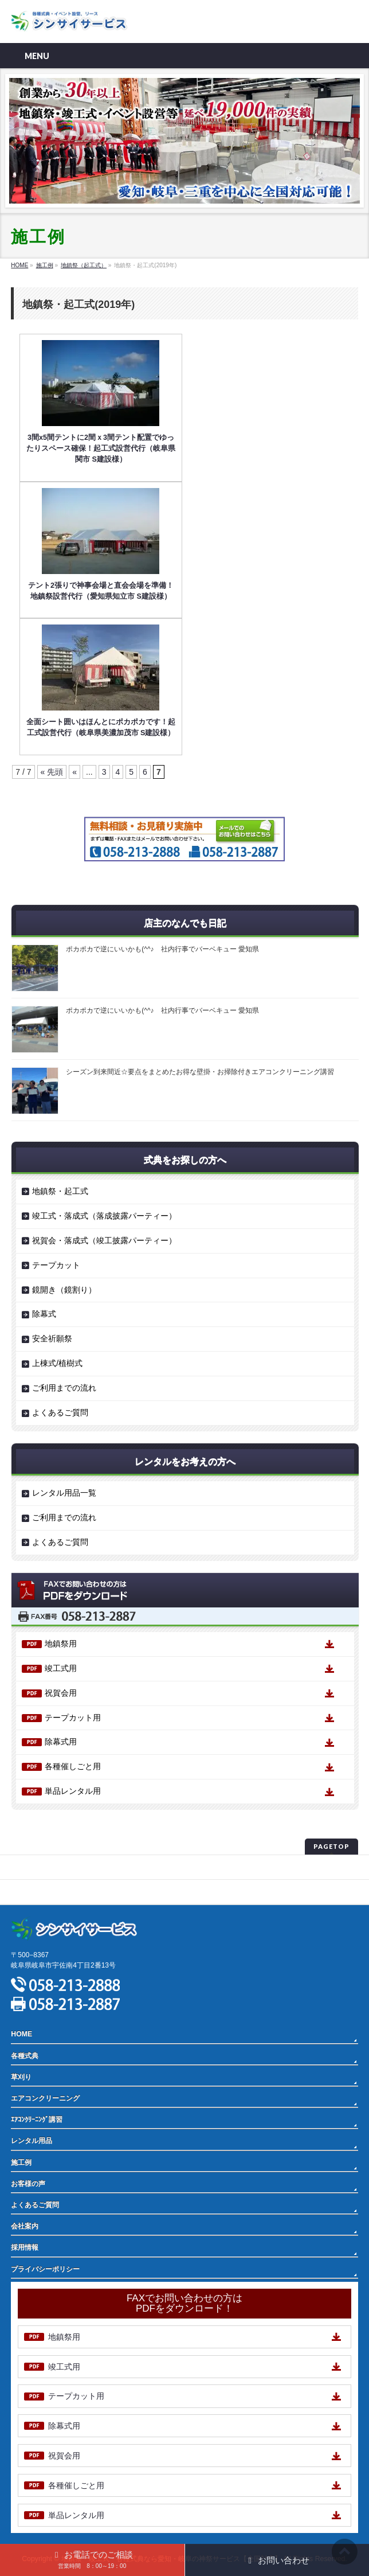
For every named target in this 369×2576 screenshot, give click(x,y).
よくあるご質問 (60, 1412)
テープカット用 (73, 1717)
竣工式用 (61, 1668)
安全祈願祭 (52, 1338)
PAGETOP (331, 1846)
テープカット (56, 1265)
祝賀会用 (61, 1692)
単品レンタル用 (73, 1791)
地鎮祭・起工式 (60, 1191)
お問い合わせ (277, 2560)
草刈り (21, 2077)
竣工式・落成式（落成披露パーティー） (104, 1215)
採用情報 (24, 2247)
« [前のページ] (74, 771)
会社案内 (24, 2226)
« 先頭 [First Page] (52, 771)
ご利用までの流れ (64, 1387)
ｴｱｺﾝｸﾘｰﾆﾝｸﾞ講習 (36, 2120)
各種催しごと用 (73, 1766)
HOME (21, 2034)
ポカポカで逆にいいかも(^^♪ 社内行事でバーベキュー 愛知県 (162, 949)
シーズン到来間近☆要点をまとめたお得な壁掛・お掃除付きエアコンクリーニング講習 (200, 1072)
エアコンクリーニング (45, 2098)
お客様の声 (28, 2184)
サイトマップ (31, 1892)
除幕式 (44, 1313)
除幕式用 (61, 1741)
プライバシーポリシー (45, 1867)
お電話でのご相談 (92, 2559)
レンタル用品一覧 (64, 1492)
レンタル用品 (31, 2141)
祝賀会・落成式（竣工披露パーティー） (104, 1240)
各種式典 (24, 2056)
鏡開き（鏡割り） (64, 1289)
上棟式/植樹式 (57, 1363)
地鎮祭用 (61, 1643)
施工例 (21, 2163)
